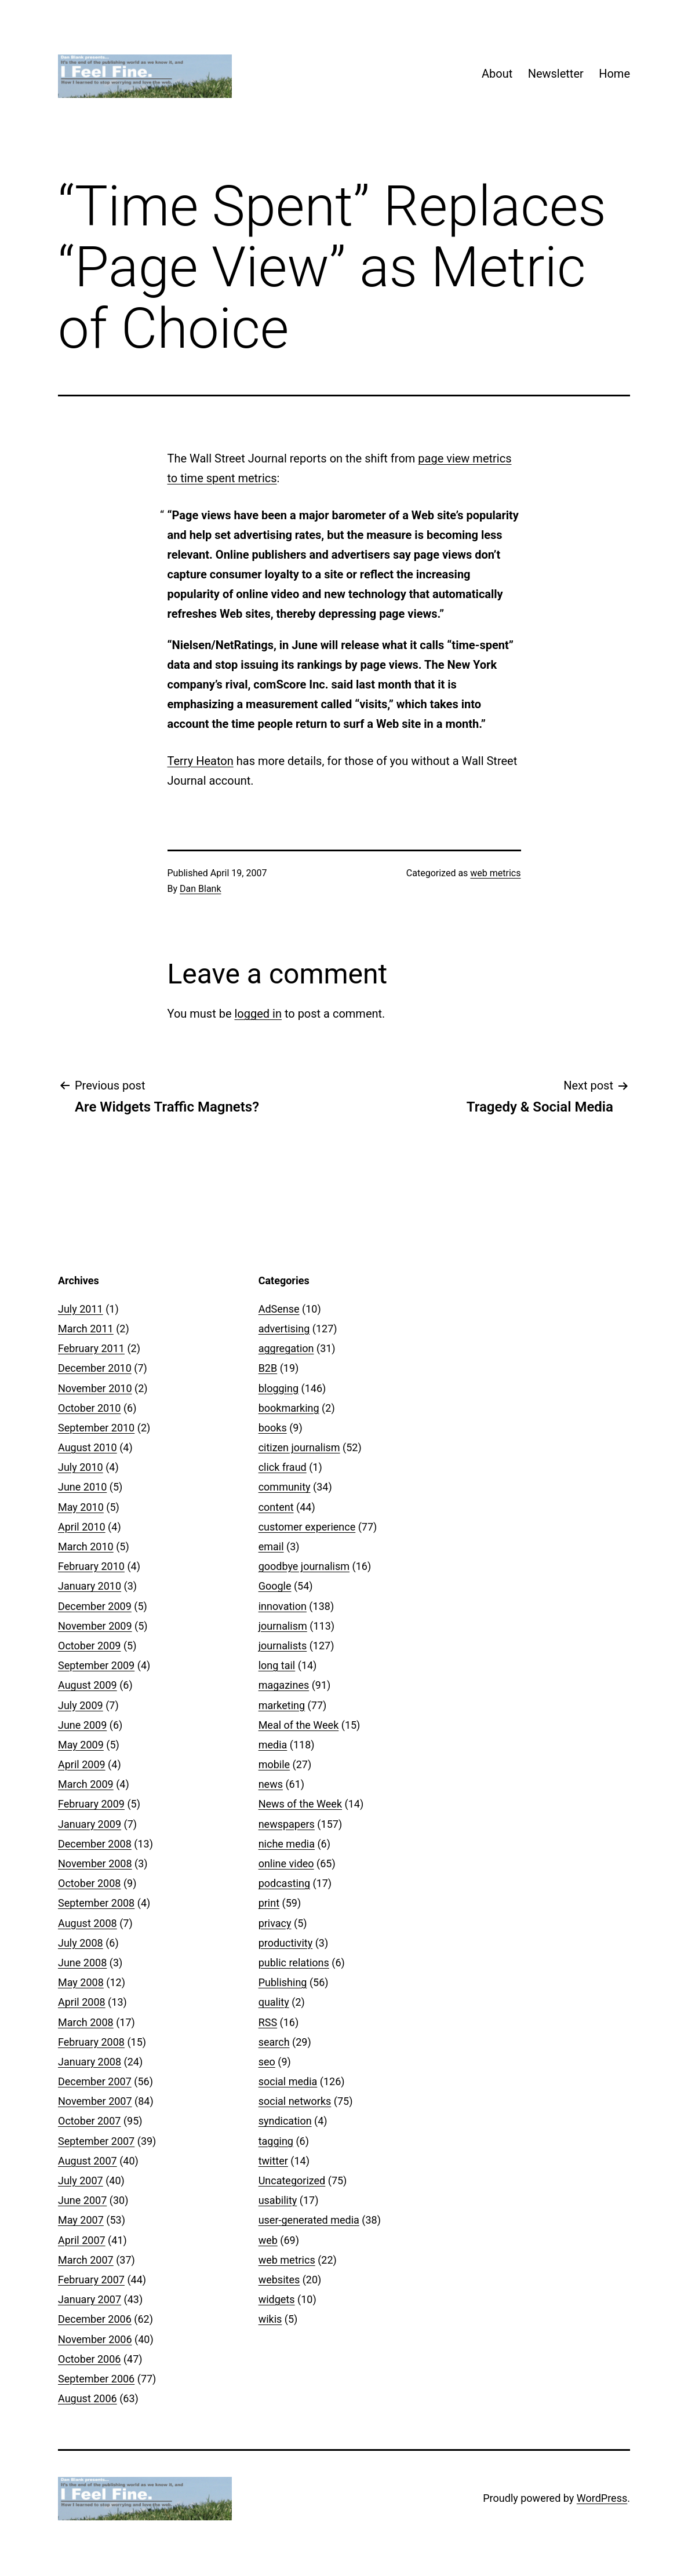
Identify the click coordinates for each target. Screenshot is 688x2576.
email (271, 1546)
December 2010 (95, 1368)
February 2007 (91, 2279)
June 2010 (82, 1487)
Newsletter (556, 74)
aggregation (286, 1348)
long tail (277, 1665)
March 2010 (86, 1546)
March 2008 (86, 2022)
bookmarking (289, 1408)
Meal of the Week (299, 1725)
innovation (283, 1606)
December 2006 (95, 2319)
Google (275, 1586)
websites (279, 2279)
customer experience (307, 1527)
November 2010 (95, 1388)
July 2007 (80, 2180)
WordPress (602, 2498)
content (276, 1507)
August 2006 (87, 2398)
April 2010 (81, 1527)
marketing (282, 1705)
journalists (283, 1645)
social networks (295, 2101)
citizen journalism (299, 1447)
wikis (270, 2319)
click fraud (283, 1467)
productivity (286, 1943)
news (271, 1784)
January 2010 (89, 1586)
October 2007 (89, 2121)
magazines (284, 1685)
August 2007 (87, 2161)
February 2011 (91, 1348)
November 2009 (95, 1626)
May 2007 (81, 2220)
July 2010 (80, 1467)
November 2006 (95, 2339)
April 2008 (81, 2002)
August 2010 (87, 1447)
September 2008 (96, 1903)
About (497, 74)
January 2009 (89, 1824)
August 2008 (87, 1923)
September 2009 (96, 1665)
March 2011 (86, 1328)
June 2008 (82, 1962)
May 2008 (81, 1982)
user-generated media (309, 2220)
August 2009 (87, 1685)
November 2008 (95, 1863)
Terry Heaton (201, 761)
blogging (279, 1388)
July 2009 (80, 1705)
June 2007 (82, 2200)
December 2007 (95, 2081)
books (273, 1428)
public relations (294, 1962)
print (269, 1903)
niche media (287, 1844)
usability (278, 2200)
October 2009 (89, 1645)
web (268, 2240)
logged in (257, 1014)
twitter (273, 2161)
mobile (274, 1764)
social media (288, 2081)
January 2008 (89, 2062)
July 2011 (80, 1309)
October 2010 (89, 1408)
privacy (275, 1923)
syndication (285, 2121)
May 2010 (81, 1507)
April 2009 (81, 1764)
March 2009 (86, 1784)
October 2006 (89, 2359)
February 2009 (91, 1804)
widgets (277, 2299)
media (273, 1745)
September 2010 (96, 1428)
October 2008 (89, 1883)
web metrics (495, 873)
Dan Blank (200, 888)
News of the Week (300, 1804)
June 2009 (82, 1725)
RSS (268, 2022)
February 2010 (91, 1566)
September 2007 (96, 2141)
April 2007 (81, 2240)
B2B (268, 1368)
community (285, 1487)
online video (286, 1863)
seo (267, 2062)
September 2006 (96, 2379)
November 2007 (95, 2101)
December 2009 (95, 1606)
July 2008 (80, 1943)
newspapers (287, 1824)
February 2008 (91, 2042)
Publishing (283, 1982)
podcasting (284, 1883)
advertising (284, 1328)
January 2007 (89, 2299)
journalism (283, 1626)
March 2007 (86, 2260)
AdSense (279, 1309)
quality (274, 2002)
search (274, 2042)
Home (614, 74)
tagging (276, 2141)
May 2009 (81, 1745)
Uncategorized (292, 2180)
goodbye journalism (304, 1566)
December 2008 (95, 1844)
